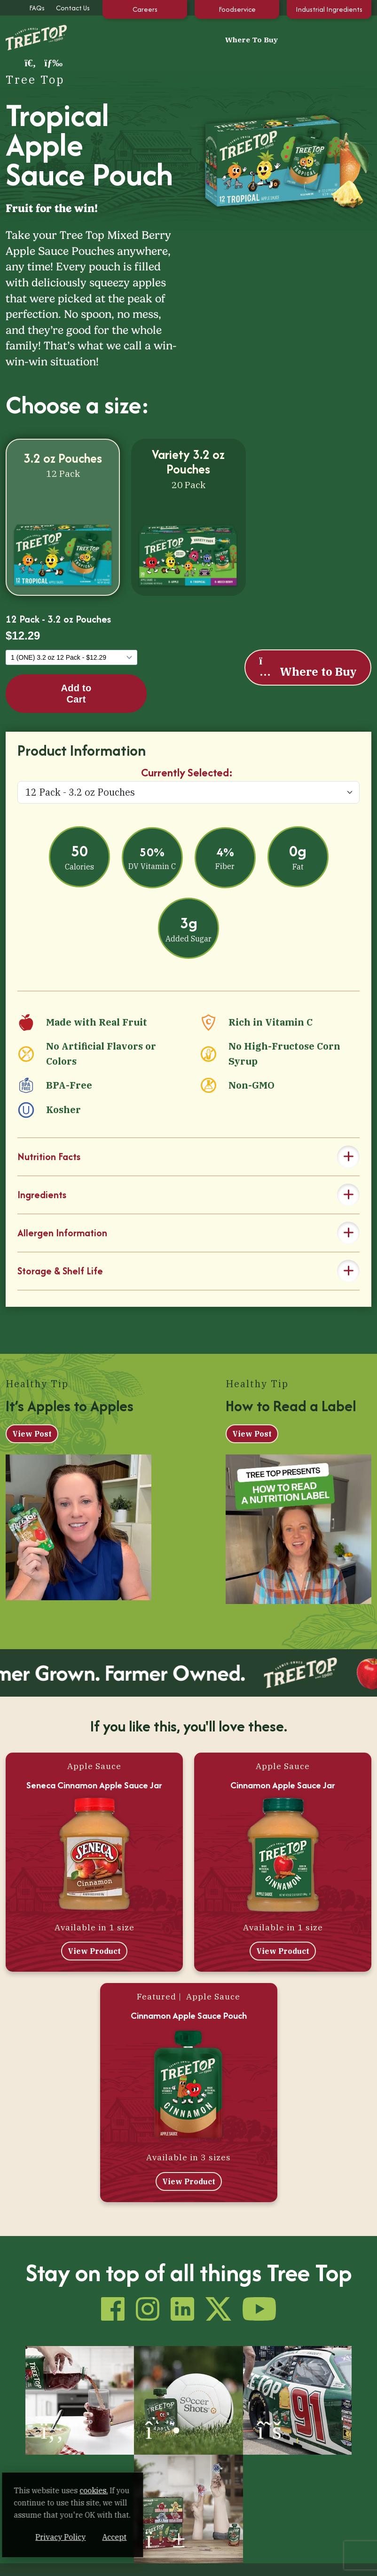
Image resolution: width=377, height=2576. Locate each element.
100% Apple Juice (101, 2459)
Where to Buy (307, 648)
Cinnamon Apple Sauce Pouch (189, 1995)
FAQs (37, 8)
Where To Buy (189, 37)
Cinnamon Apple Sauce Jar (282, 1765)
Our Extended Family (216, 2476)
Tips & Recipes (205, 2459)
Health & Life (210, 2444)
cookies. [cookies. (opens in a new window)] (110, 2490)
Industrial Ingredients (329, 9)
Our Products (101, 2444)
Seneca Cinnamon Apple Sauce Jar (94, 1765)
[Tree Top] (31, 37)
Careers (145, 9)
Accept (178, 2537)
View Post (32, 1414)
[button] (344, 38)
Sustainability (93, 2564)
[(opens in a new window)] (47, 2372)
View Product (94, 1931)
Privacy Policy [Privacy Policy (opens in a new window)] (124, 2537)
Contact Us (73, 8)
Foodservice (237, 9)
